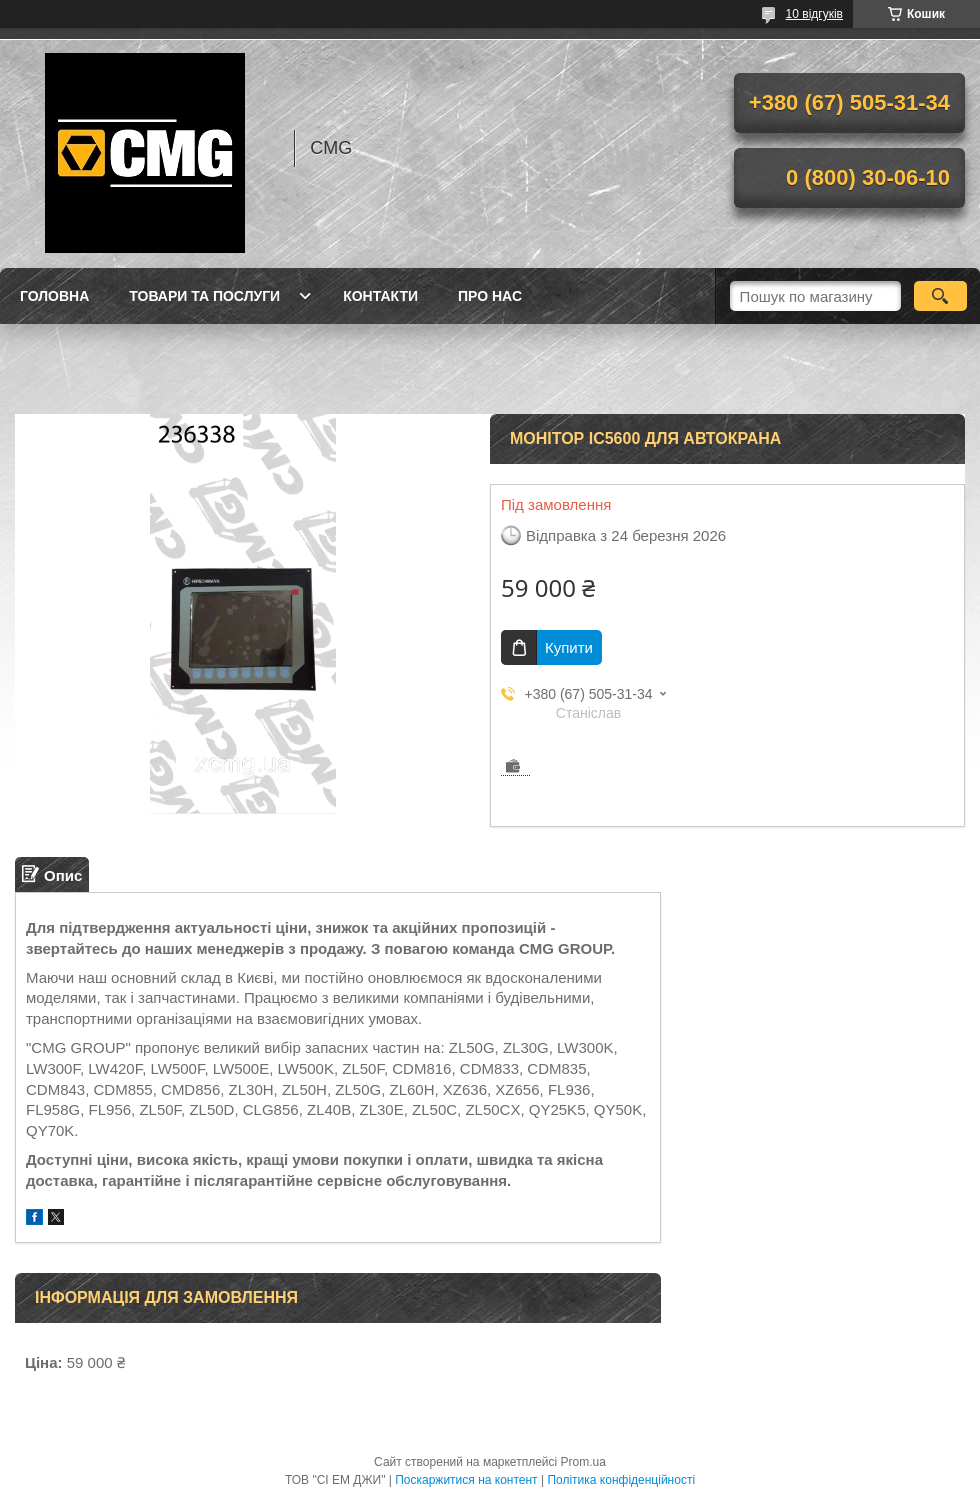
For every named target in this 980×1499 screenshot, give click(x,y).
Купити (569, 647)
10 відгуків (814, 14)
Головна (54, 296)
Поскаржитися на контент (466, 1480)
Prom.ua (583, 1462)
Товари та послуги (204, 296)
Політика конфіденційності (621, 1480)
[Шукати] (940, 296)
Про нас (490, 296)
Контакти (380, 296)
